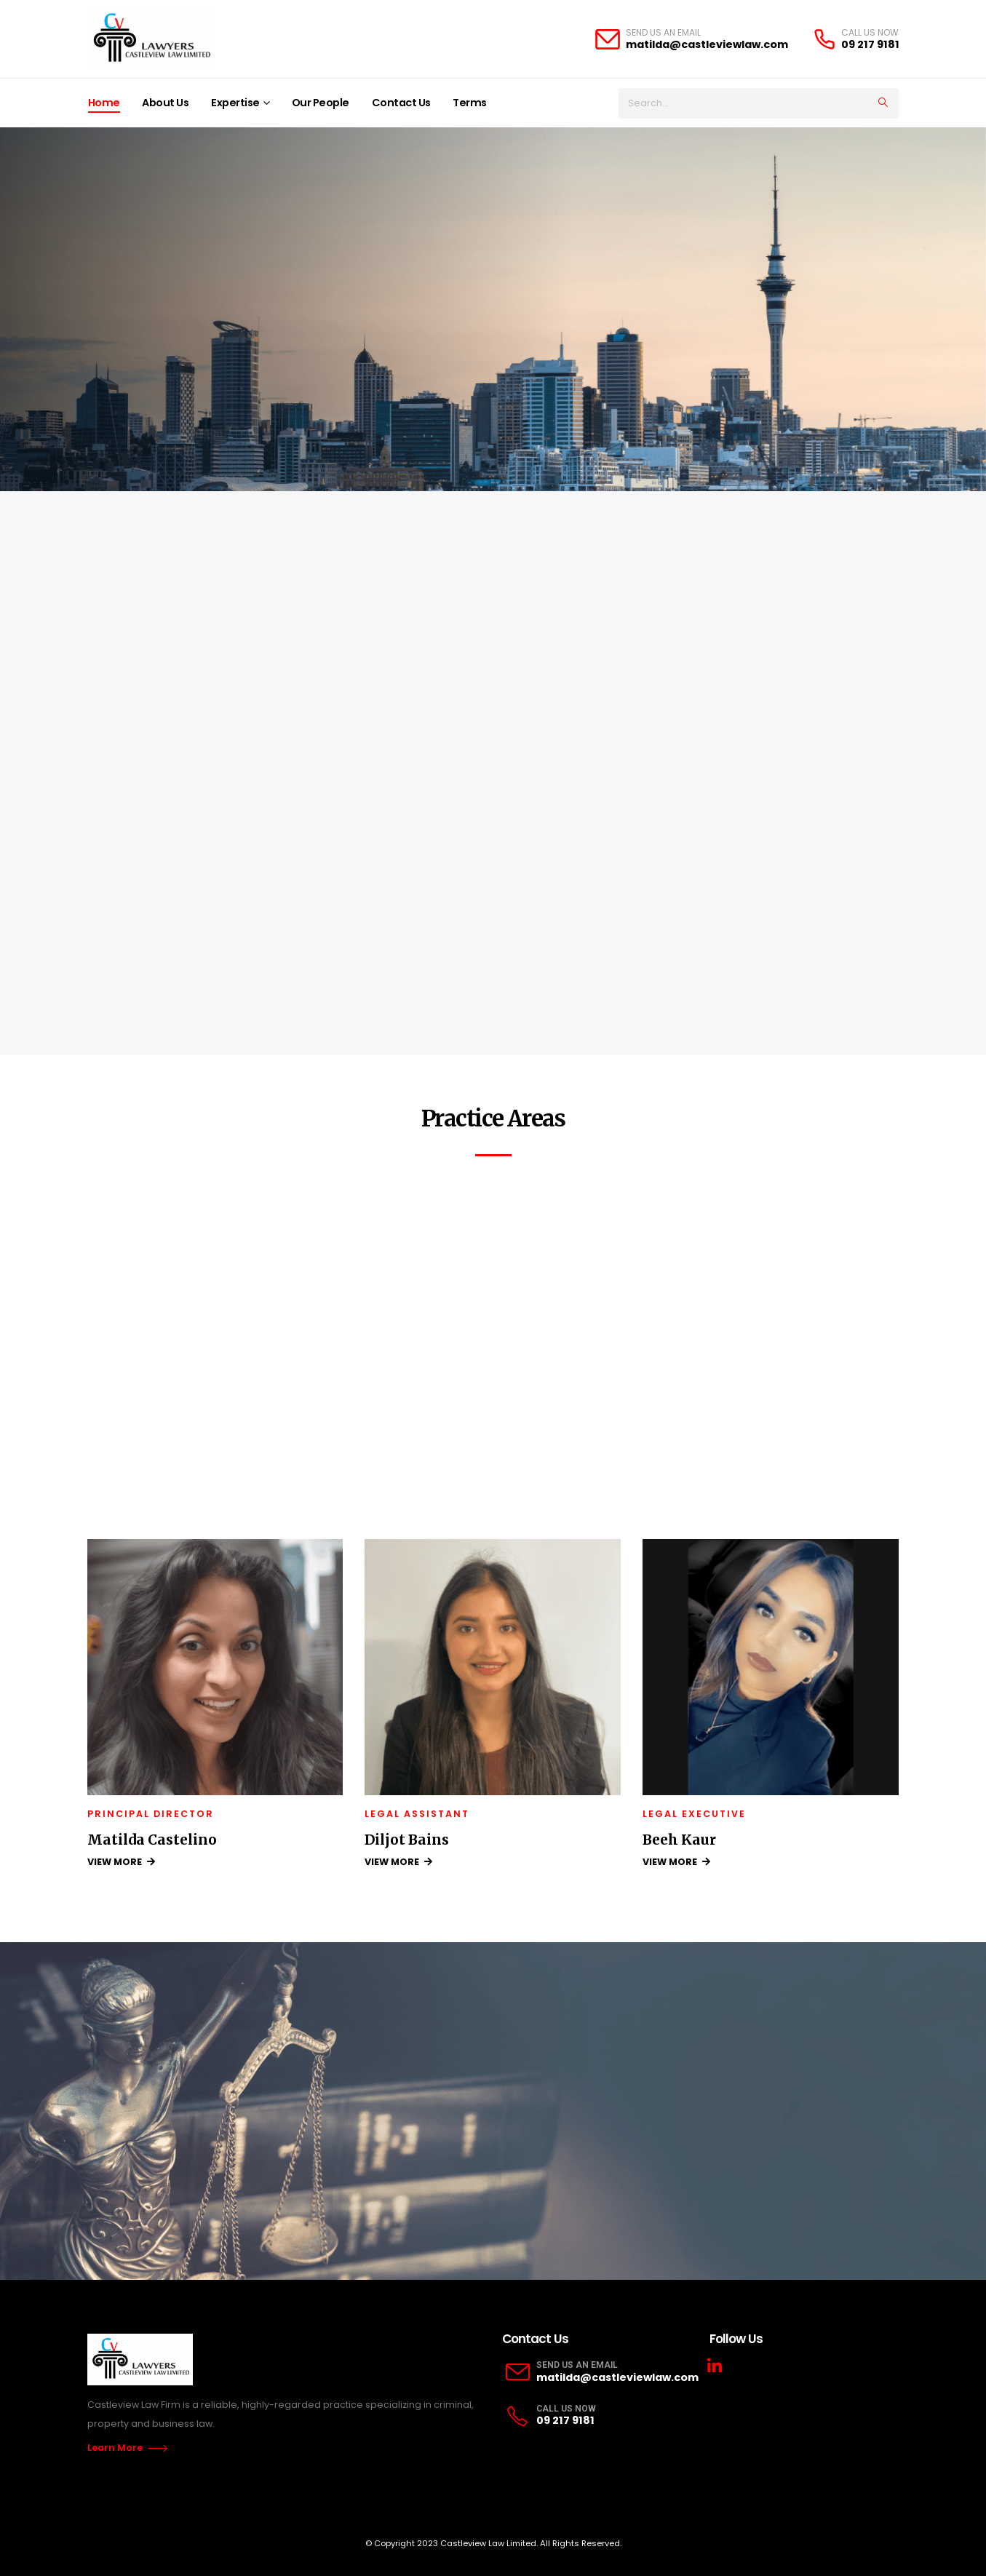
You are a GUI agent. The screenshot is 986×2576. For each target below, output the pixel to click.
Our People (320, 102)
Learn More (130, 2448)
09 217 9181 (870, 44)
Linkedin (714, 2366)
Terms (470, 102)
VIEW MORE (121, 1862)
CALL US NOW (566, 2409)
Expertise (235, 102)
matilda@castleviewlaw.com (707, 44)
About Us (165, 102)
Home (104, 102)
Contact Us (401, 102)
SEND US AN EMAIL (577, 2365)
